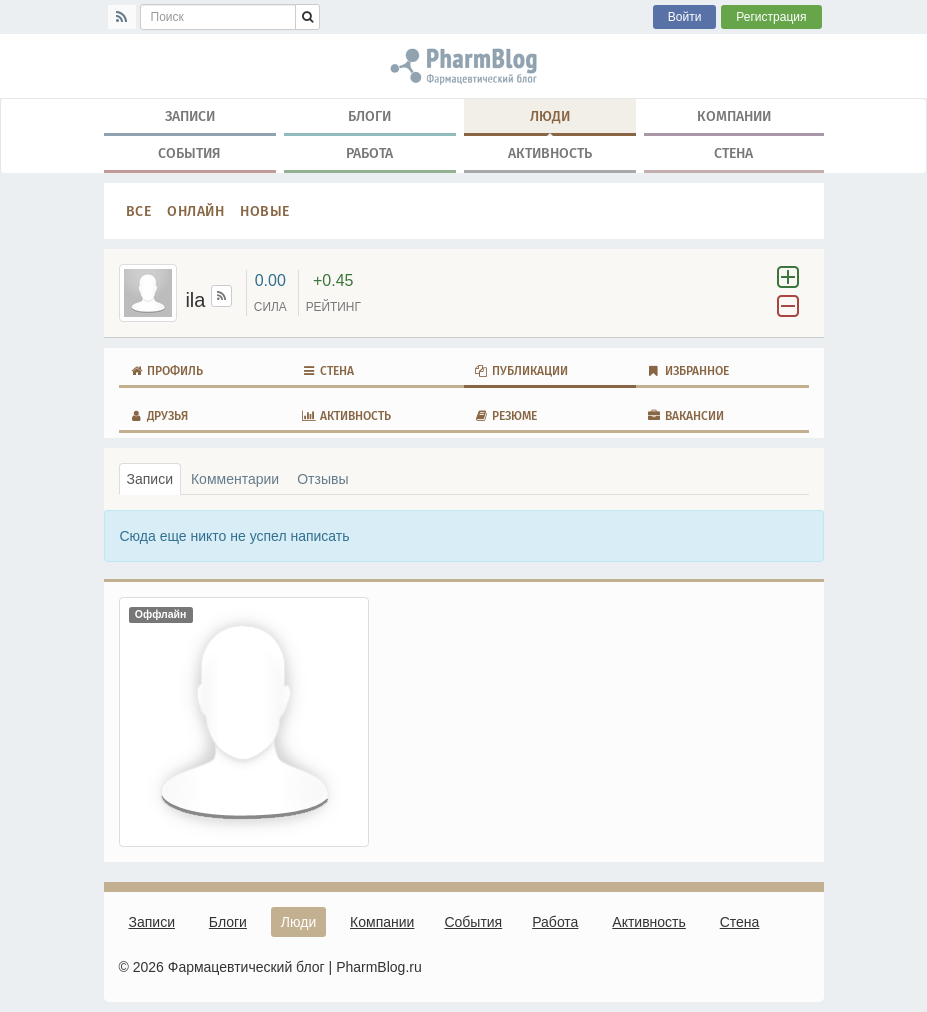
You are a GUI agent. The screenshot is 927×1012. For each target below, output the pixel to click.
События (189, 153)
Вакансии (685, 416)
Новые (265, 211)
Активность (550, 153)
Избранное (687, 371)
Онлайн (195, 211)
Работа (369, 153)
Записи (190, 116)
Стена (733, 153)
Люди (550, 120)
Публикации (521, 371)
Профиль (166, 371)
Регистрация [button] (771, 17)
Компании (734, 116)
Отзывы (322, 479)
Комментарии (235, 479)
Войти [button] (685, 17)
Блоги (369, 116)
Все (139, 211)
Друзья (159, 416)
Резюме (506, 416)
